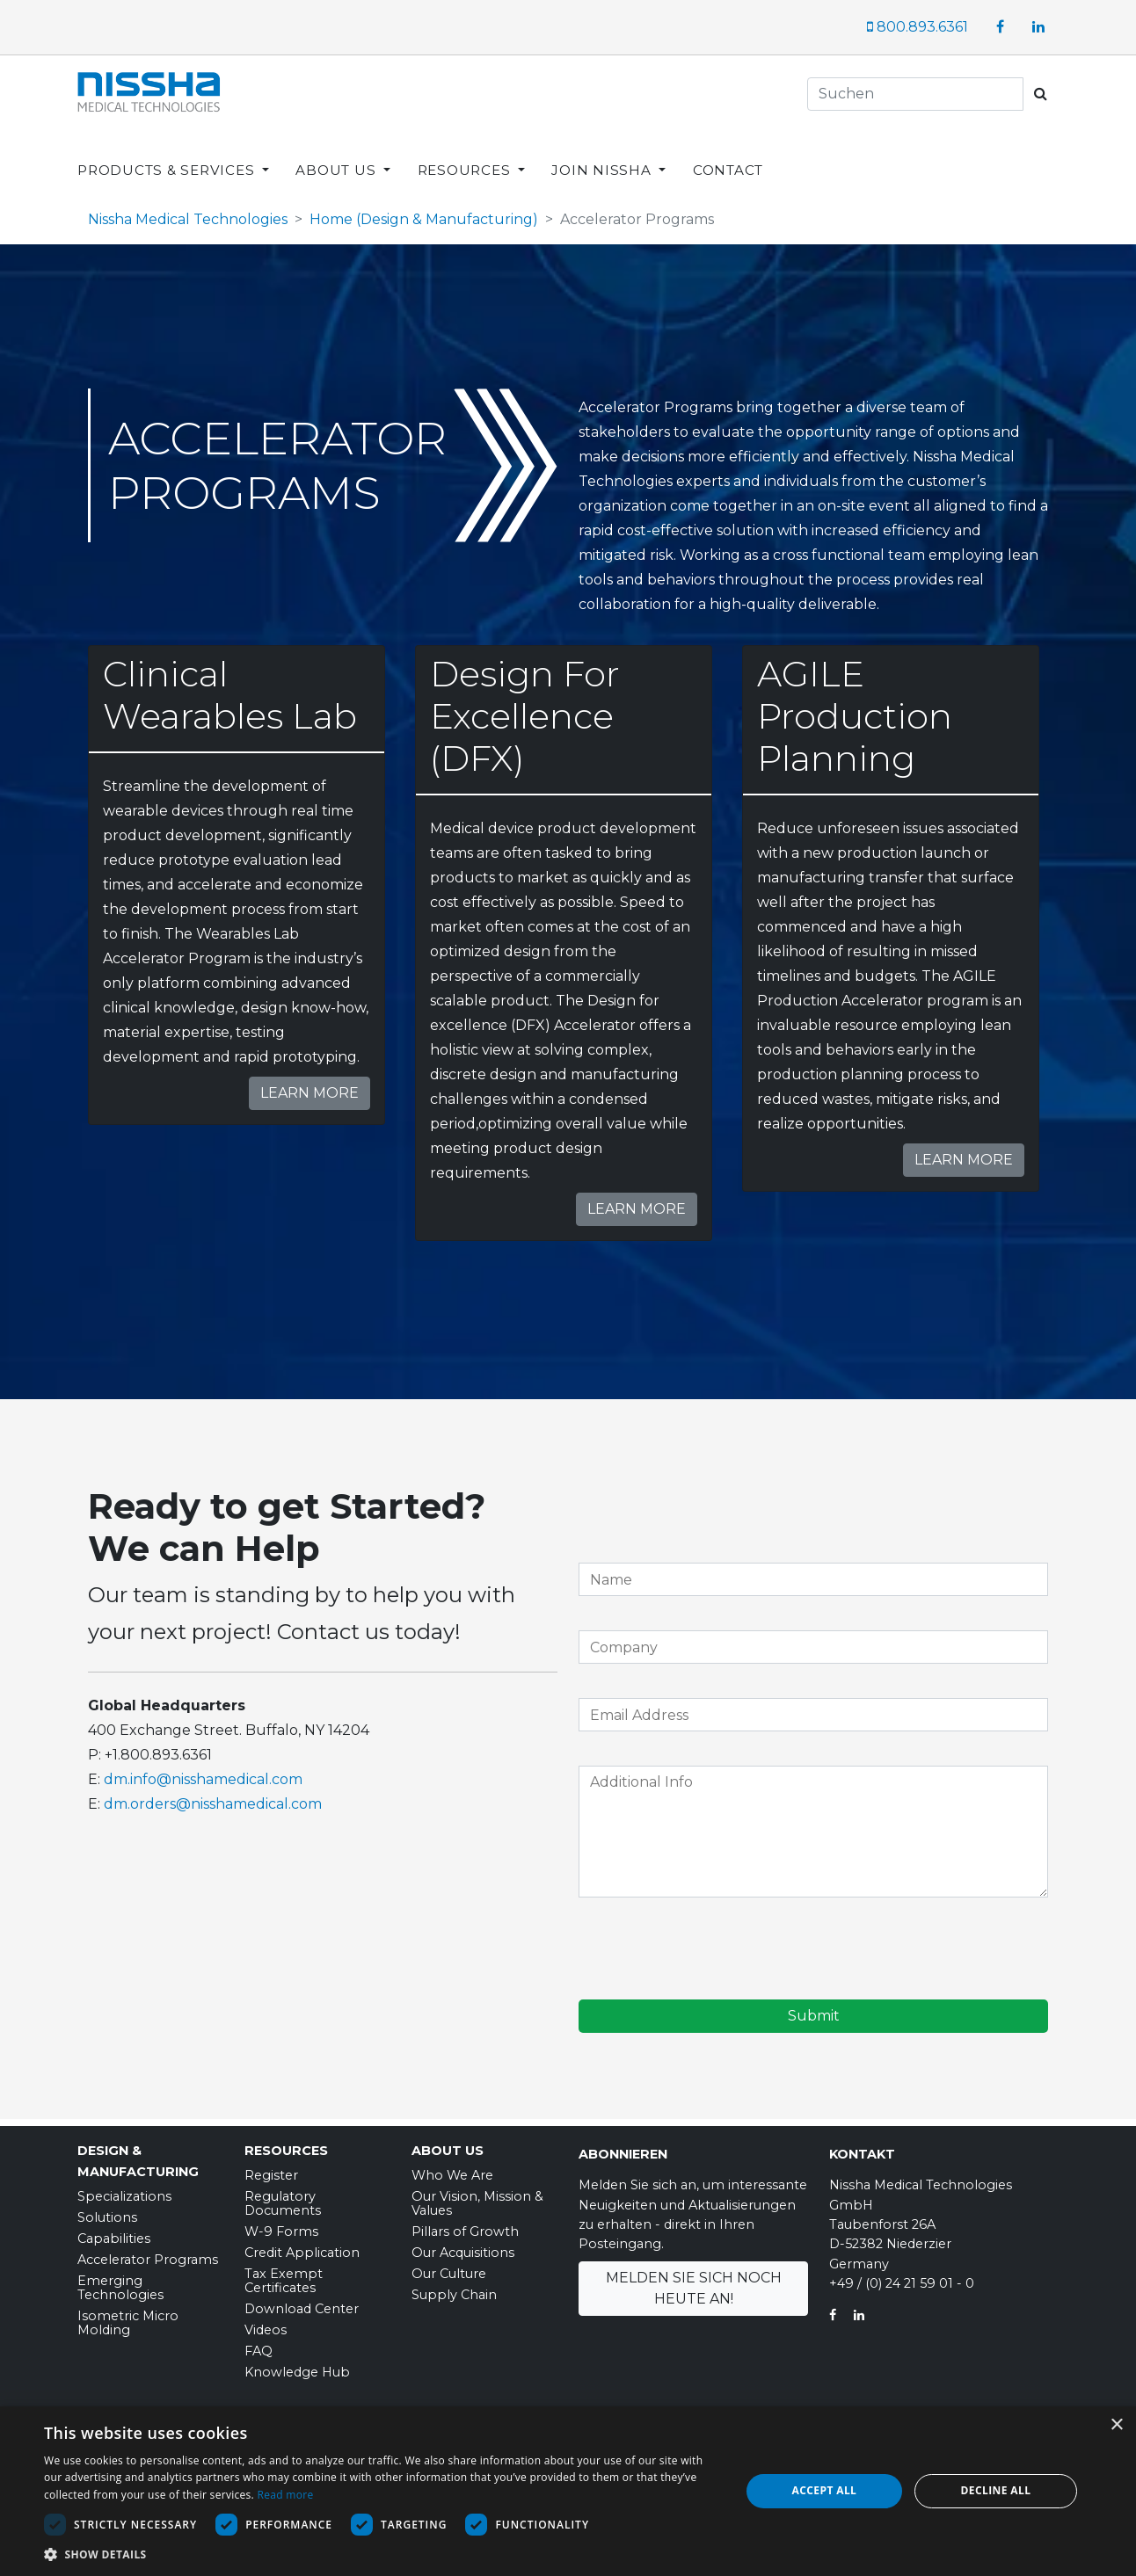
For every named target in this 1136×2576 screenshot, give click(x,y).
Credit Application (302, 2246)
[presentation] (712, 1945)
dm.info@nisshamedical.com (203, 1773)
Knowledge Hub (297, 2366)
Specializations (124, 2190)
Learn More (309, 1086)
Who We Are (452, 2169)
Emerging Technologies (120, 2282)
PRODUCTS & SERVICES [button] (168, 156)
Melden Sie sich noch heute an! (694, 2282)
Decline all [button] (996, 2490)
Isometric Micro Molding (127, 2317)
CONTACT (728, 156)
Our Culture (448, 2267)
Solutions (107, 2211)
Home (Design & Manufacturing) (423, 213)
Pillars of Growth (465, 2225)
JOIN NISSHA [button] (603, 156)
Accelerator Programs (147, 2253)
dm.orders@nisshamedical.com (213, 1797)
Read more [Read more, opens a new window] (285, 2494)
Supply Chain (454, 2289)
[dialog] (568, 2491)
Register (271, 2169)
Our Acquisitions (462, 2246)
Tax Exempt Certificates (283, 2274)
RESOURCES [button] (466, 156)
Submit (814, 2009)
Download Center (301, 2303)
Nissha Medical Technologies (188, 213)
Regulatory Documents (282, 2197)
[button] (381, 2554)
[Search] (915, 94)
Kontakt (862, 2148)
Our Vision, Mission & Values (477, 2197)
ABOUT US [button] (337, 156)
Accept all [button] (824, 2490)
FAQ (258, 2345)
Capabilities (113, 2232)
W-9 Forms (281, 2225)
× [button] (1116, 2425)
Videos (265, 2324)
